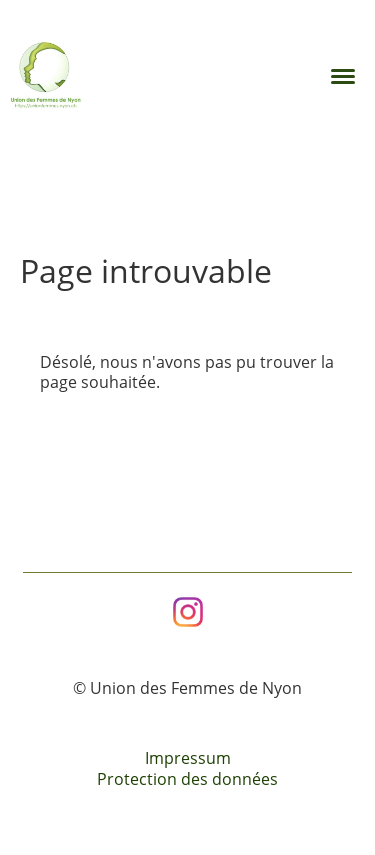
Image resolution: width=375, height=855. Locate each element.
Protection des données (187, 779)
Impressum (188, 758)
